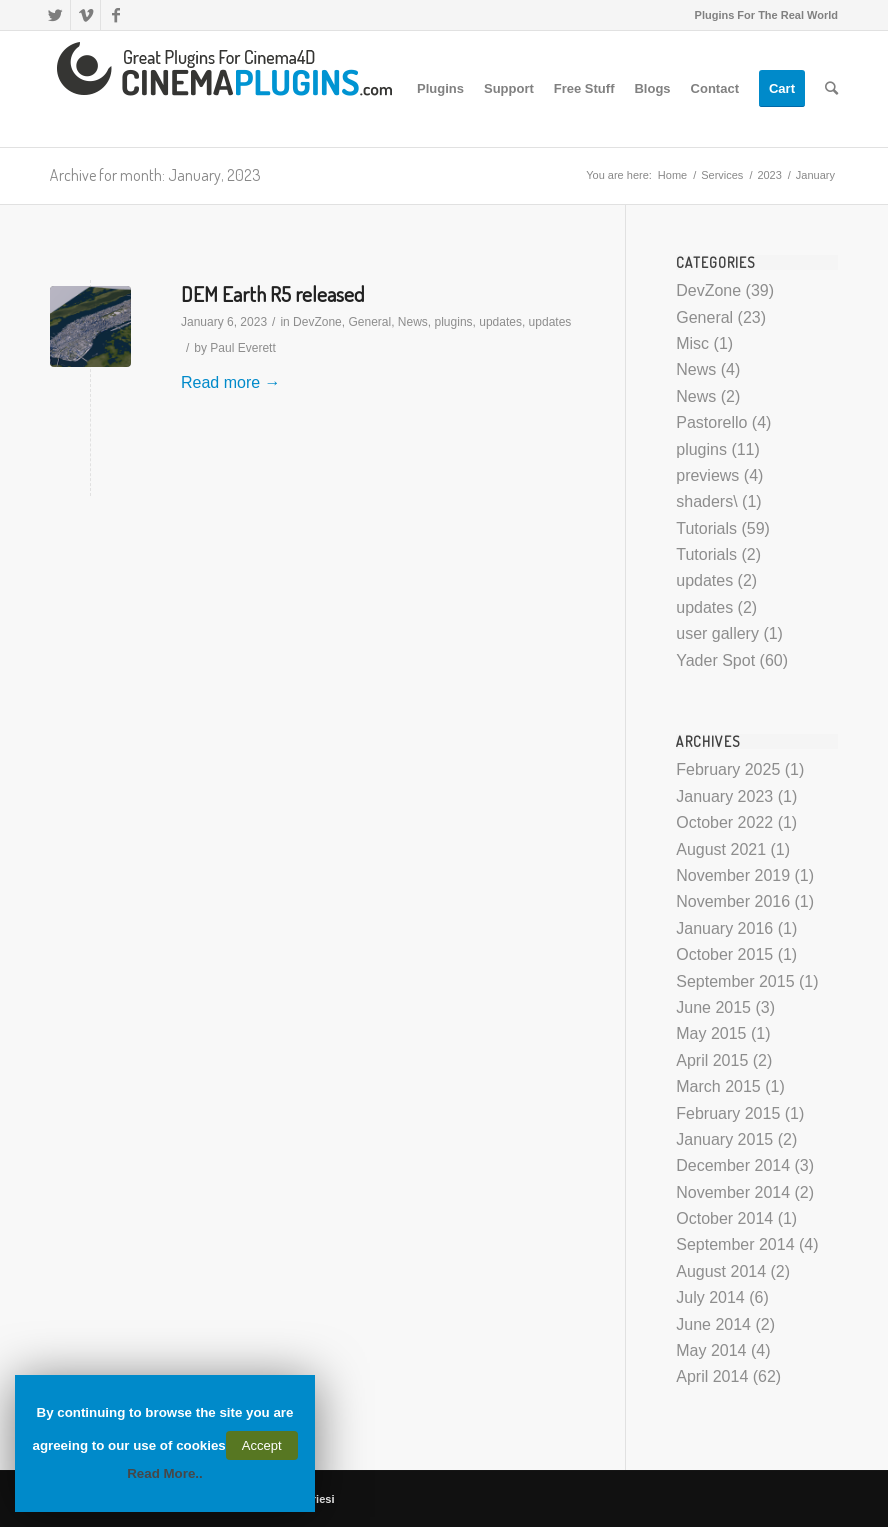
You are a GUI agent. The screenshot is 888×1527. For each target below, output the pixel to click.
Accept (262, 1445)
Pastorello (711, 422)
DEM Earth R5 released (272, 293)
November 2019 (733, 875)
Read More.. (165, 1473)
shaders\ (706, 501)
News (413, 322)
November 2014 (733, 1192)
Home (672, 175)
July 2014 (710, 1297)
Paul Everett (242, 348)
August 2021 (721, 849)
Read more (231, 382)
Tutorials (706, 528)
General (369, 322)
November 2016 (733, 901)
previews (707, 475)
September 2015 (735, 981)
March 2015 (718, 1086)
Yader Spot (715, 660)
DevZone (317, 322)
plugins (454, 322)
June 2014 (713, 1324)
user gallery (717, 633)
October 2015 (724, 954)
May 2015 (711, 1033)
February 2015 (728, 1113)
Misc (692, 343)
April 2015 (712, 1060)
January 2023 (724, 796)
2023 (769, 175)
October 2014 (724, 1218)
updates (500, 322)
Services (722, 175)
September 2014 (735, 1244)
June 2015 (713, 1007)
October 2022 (724, 822)
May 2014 (711, 1350)
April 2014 (712, 1376)
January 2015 (724, 1139)
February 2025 (728, 769)
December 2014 (733, 1165)
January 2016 (724, 928)
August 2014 (721, 1271)
